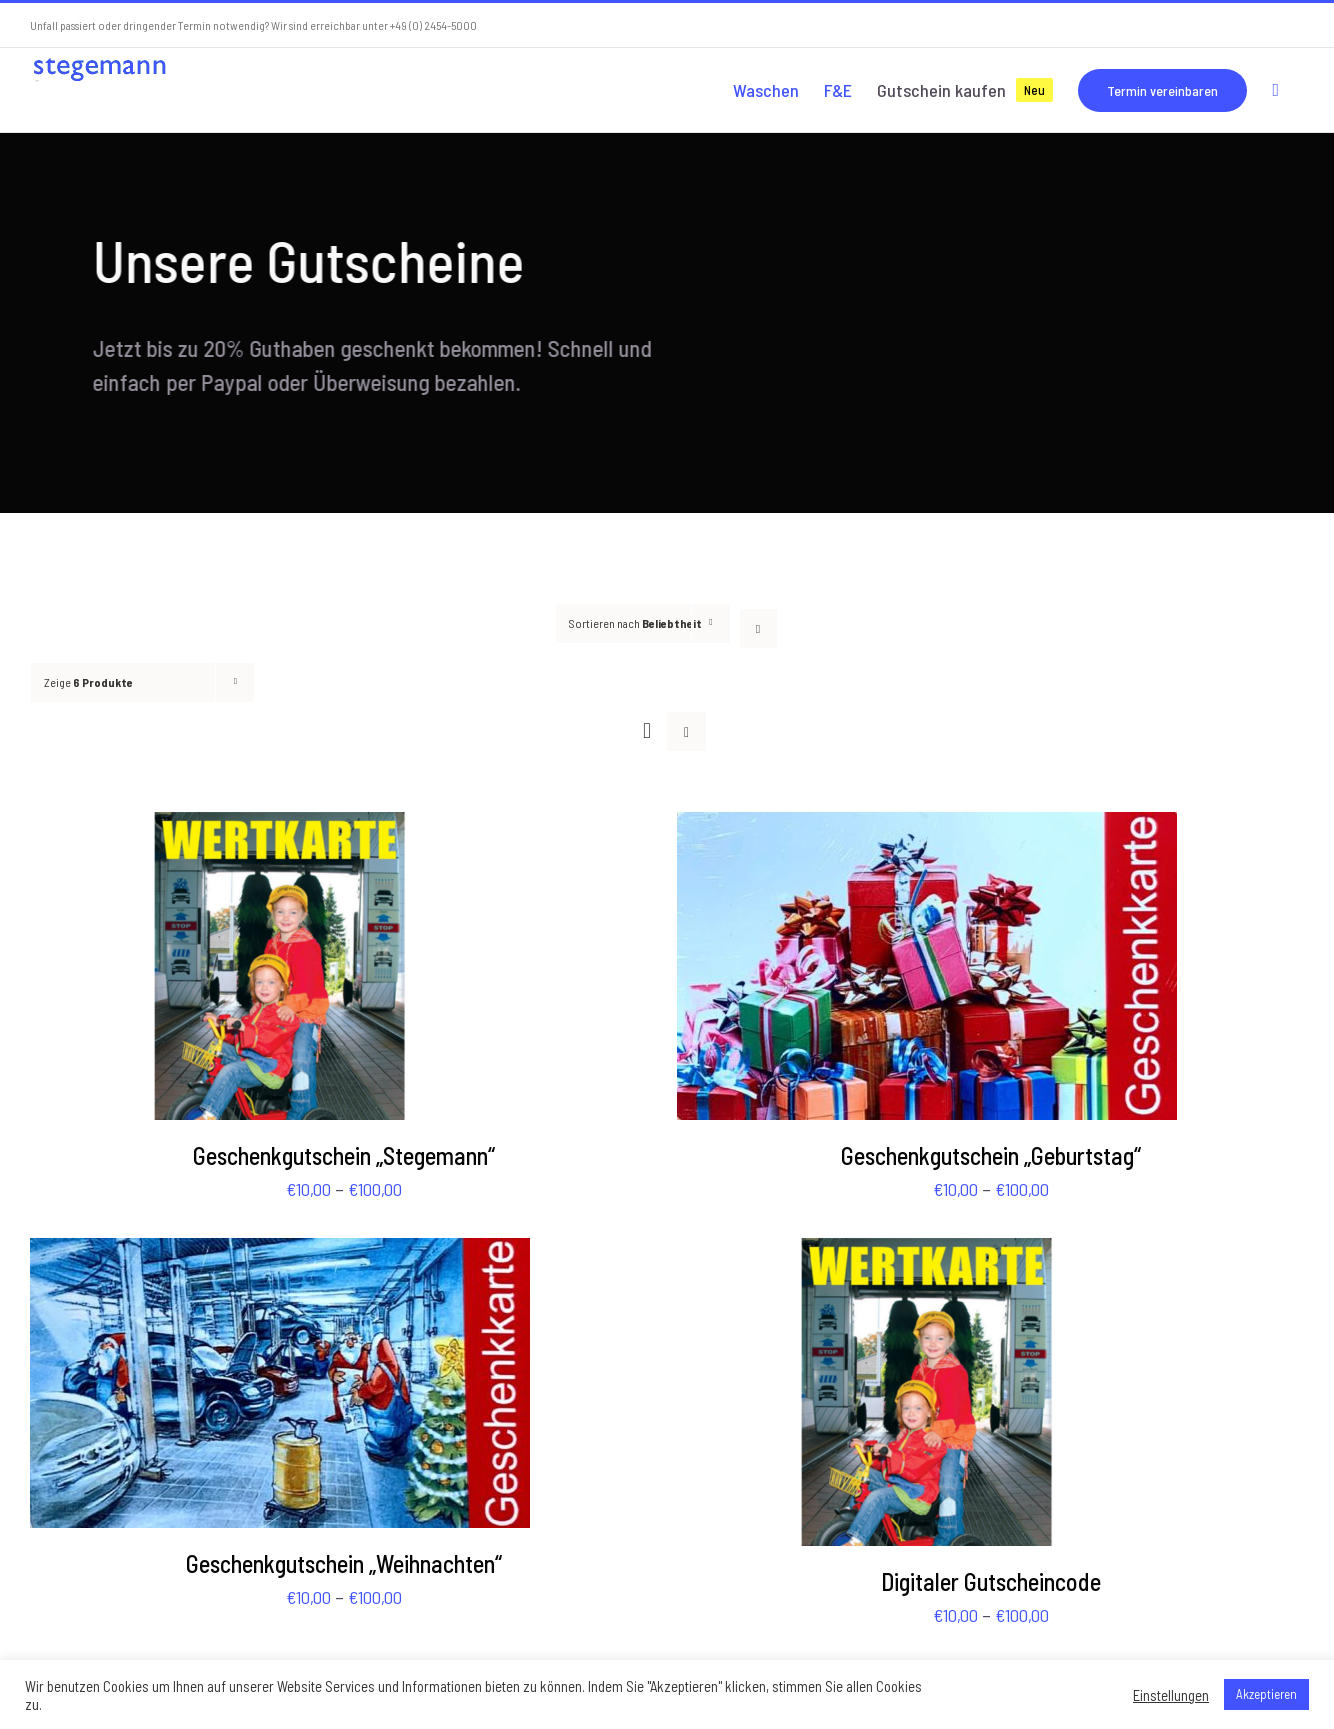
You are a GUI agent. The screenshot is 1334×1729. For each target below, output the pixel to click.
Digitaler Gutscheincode (991, 1581)
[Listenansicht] (686, 731)
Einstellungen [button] (1171, 1695)
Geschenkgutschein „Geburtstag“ (991, 1155)
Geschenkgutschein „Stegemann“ (344, 1155)
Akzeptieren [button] (1266, 1694)
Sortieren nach (635, 623)
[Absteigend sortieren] (758, 628)
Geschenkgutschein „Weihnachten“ (344, 1563)
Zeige (88, 682)
